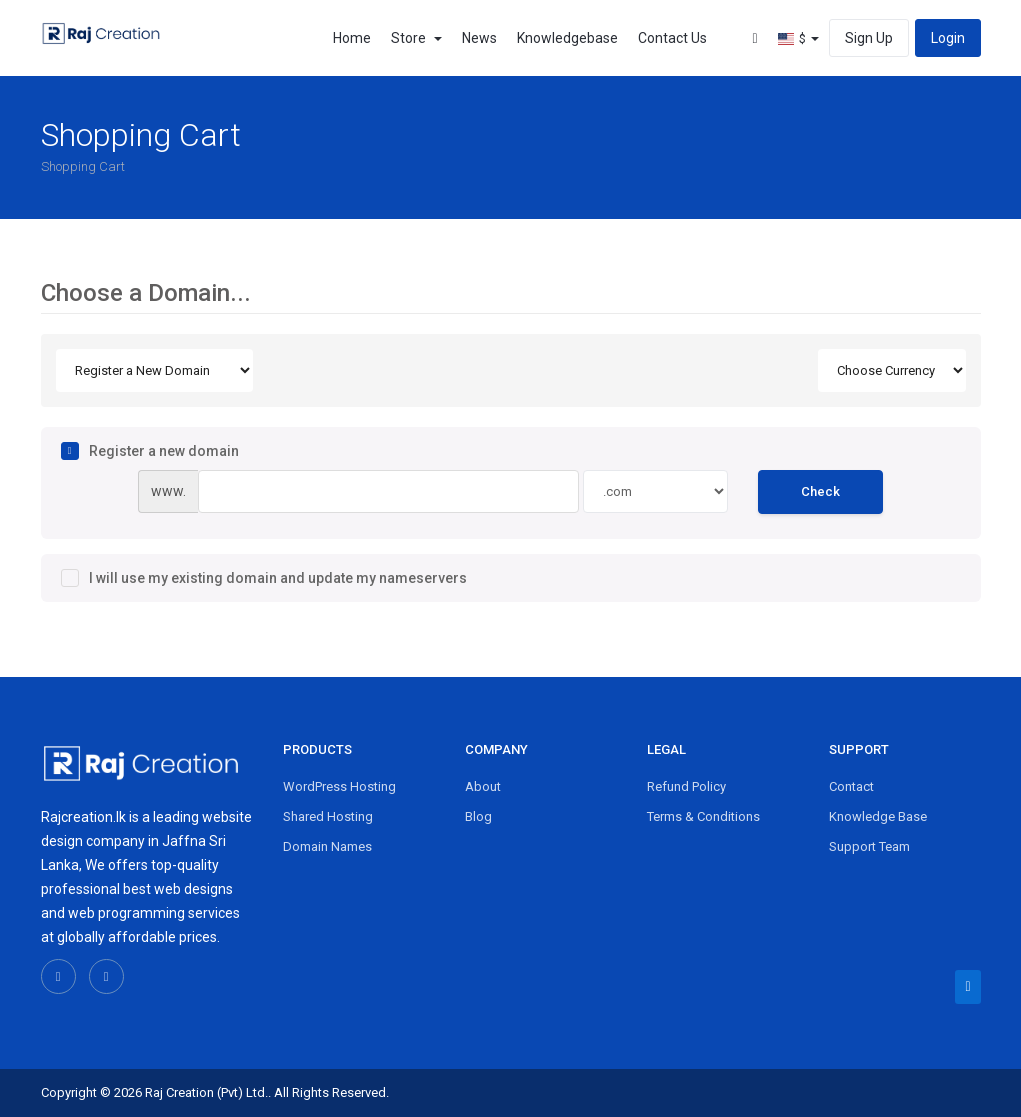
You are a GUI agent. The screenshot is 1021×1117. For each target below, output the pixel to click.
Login (948, 38)
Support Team (869, 846)
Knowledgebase (567, 38)
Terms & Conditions (703, 816)
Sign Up (869, 38)
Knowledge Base (878, 816)
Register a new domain (150, 451)
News (479, 38)
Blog (478, 816)
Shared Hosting (328, 816)
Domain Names (327, 846)
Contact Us (672, 38)
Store (416, 38)
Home (352, 38)
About (483, 786)
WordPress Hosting (339, 786)
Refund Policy (686, 786)
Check (820, 491)
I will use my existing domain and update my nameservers (264, 578)
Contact (851, 786)
